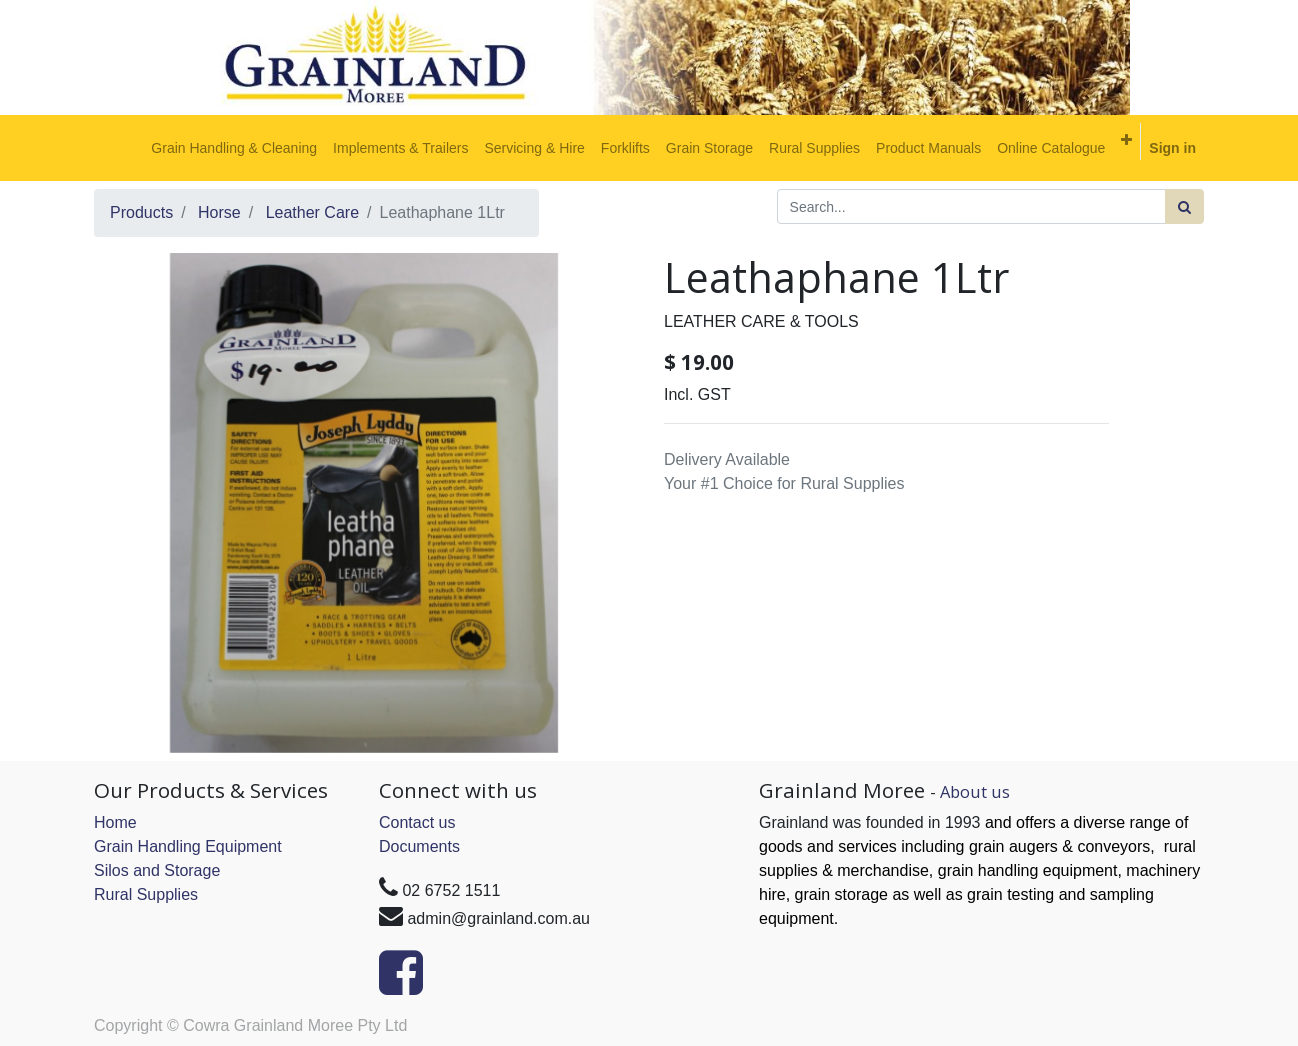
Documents (419, 846)
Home (115, 822)
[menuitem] (234, 148)
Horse (219, 212)
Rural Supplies (146, 894)
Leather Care (312, 212)
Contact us (417, 822)
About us (975, 791)
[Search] (1184, 206)
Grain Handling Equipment (188, 846)
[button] (1126, 140)
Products (141, 212)
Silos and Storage (157, 870)
